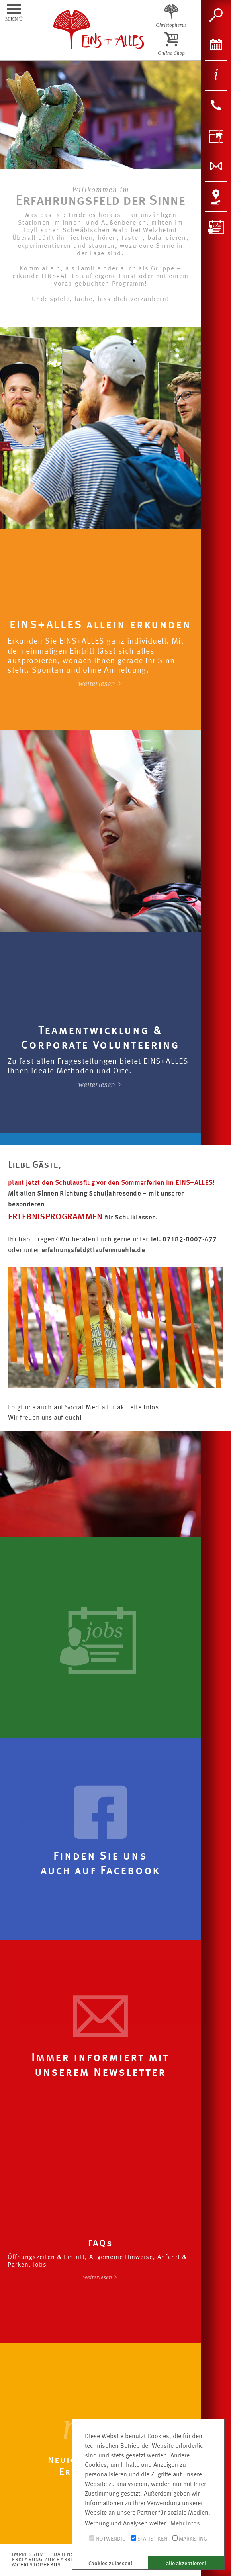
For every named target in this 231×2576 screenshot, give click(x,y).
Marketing (189, 2538)
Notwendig (107, 2538)
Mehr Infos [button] (185, 2524)
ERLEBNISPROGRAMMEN (56, 1217)
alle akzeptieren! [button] (186, 2563)
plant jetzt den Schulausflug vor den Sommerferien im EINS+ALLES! (111, 1183)
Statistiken (149, 2538)
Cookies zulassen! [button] (110, 2563)
